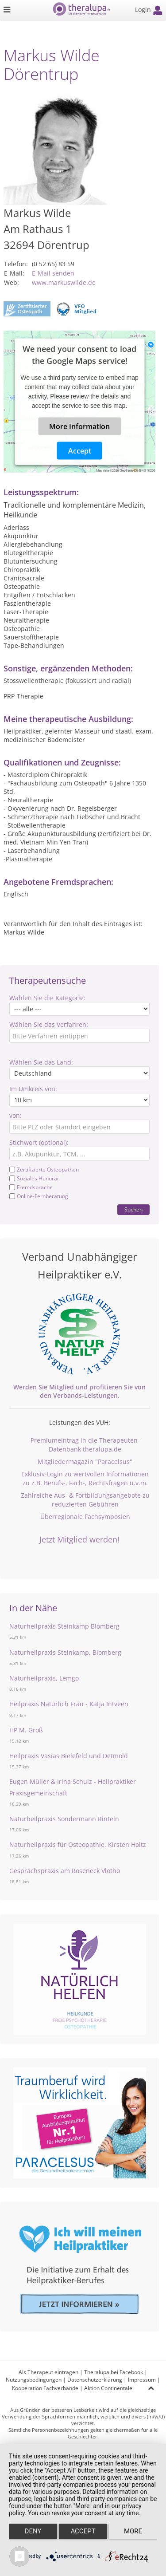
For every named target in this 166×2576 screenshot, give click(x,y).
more (133, 2531)
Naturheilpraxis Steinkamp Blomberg (64, 1626)
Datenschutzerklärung (94, 2379)
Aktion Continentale (108, 2388)
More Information (79, 426)
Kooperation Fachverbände (45, 2388)
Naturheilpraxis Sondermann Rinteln (64, 1819)
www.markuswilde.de (64, 282)
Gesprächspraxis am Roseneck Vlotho (64, 1870)
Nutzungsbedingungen (34, 2379)
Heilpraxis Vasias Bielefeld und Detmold (68, 1756)
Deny (33, 2531)
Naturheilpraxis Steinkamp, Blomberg (65, 1652)
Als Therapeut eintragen (48, 2372)
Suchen (133, 1209)
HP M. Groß (26, 1730)
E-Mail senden (53, 273)
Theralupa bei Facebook (113, 2372)
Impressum (142, 2379)
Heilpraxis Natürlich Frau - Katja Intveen (68, 1704)
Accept (79, 451)
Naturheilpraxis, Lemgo (44, 1678)
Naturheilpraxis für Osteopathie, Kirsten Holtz (77, 1844)
